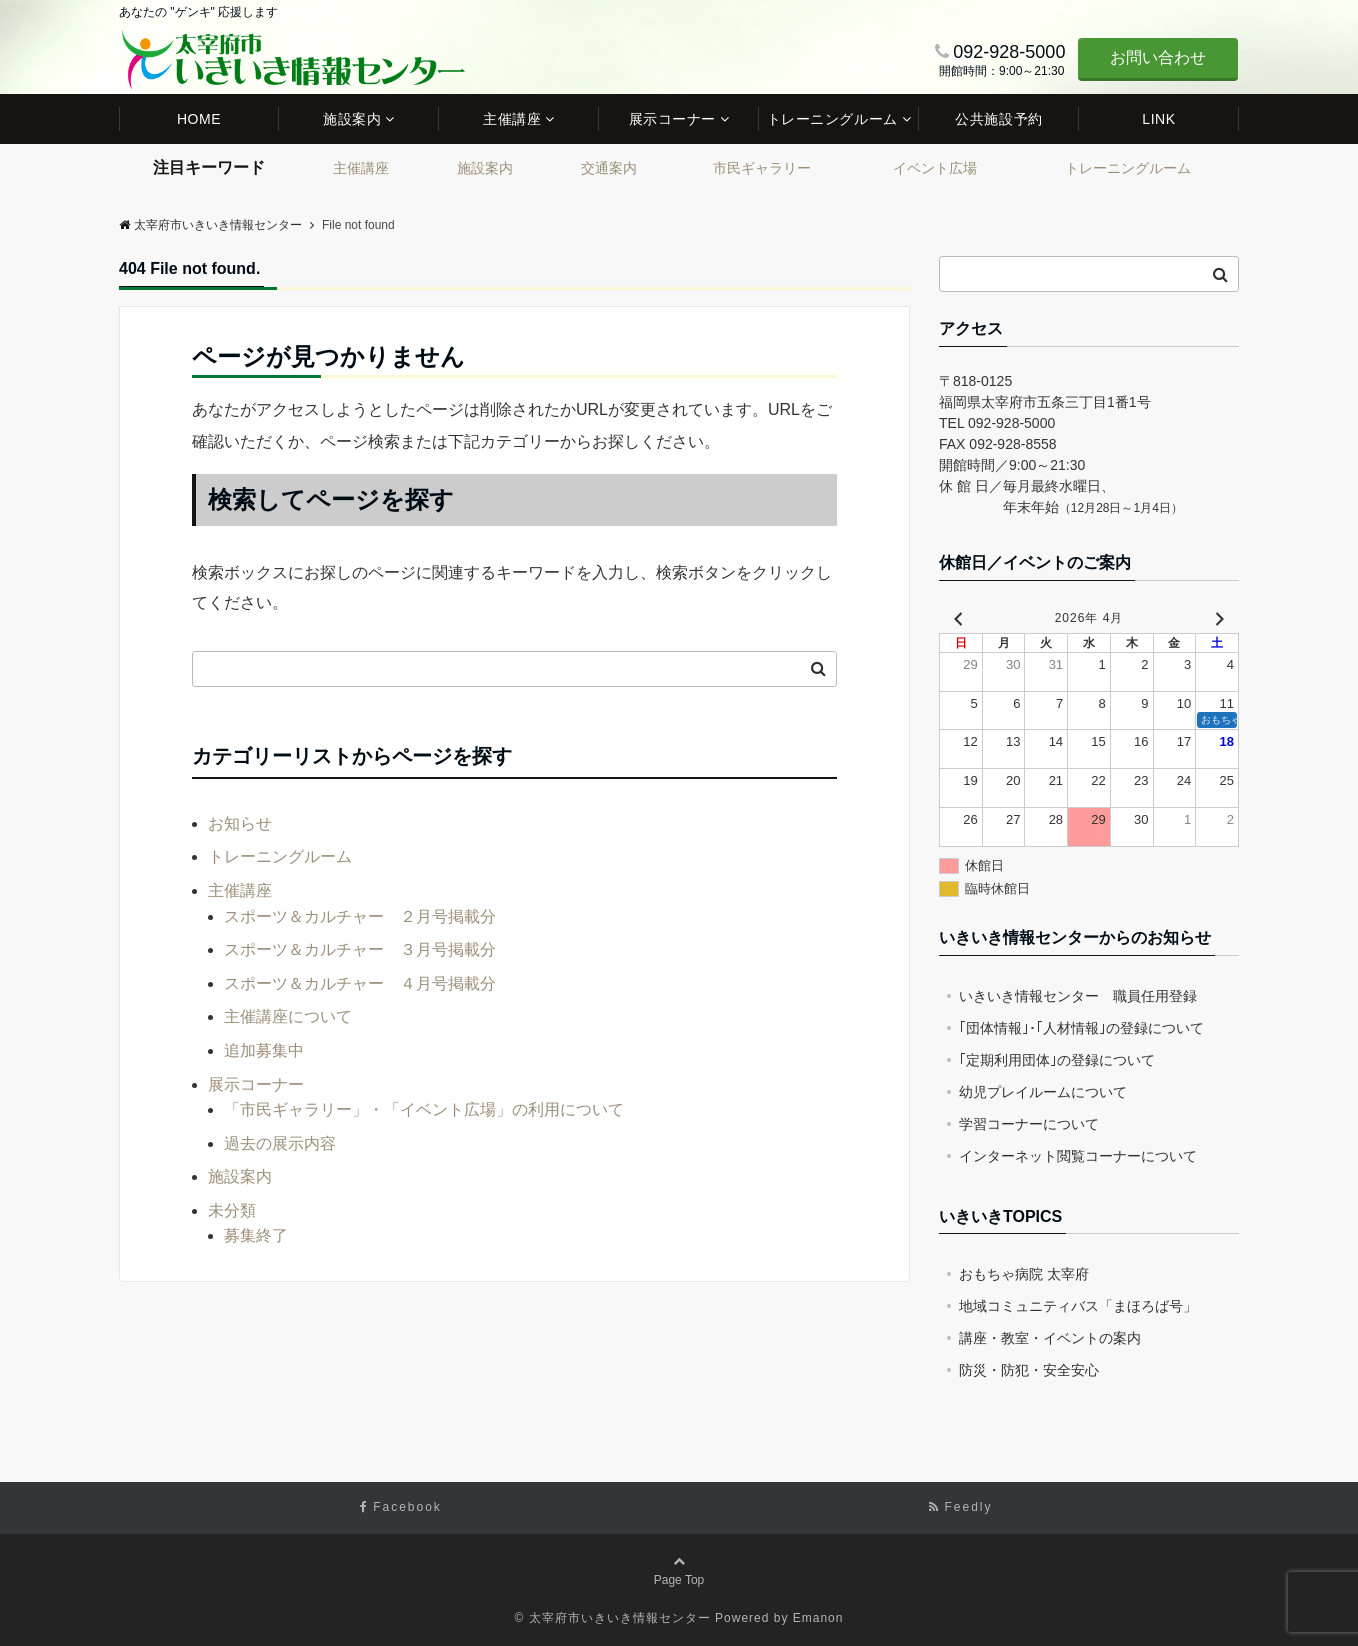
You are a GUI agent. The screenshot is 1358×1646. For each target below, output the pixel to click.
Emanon (818, 1618)
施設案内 (352, 119)
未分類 (232, 1210)
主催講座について (288, 1016)
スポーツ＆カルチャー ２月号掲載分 (360, 916)
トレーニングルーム (832, 119)
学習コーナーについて (1029, 1124)
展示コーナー (672, 119)
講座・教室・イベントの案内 (1050, 1338)
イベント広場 (935, 168)
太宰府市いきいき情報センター (210, 225)
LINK (1158, 119)
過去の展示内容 (280, 1143)
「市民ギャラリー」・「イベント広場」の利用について (424, 1109)
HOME (199, 119)
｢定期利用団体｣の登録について (1057, 1060)
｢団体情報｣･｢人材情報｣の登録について (1081, 1028)
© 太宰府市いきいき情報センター (613, 1618)
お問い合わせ (1158, 57)
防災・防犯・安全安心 (1029, 1370)
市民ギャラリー (762, 168)
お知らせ (240, 823)
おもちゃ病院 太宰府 (1024, 1274)
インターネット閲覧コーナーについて (1078, 1156)
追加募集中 (264, 1050)
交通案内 (609, 168)
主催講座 (512, 119)
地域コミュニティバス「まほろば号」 (1078, 1306)
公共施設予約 (998, 119)
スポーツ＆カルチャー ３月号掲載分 (360, 949)
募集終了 (256, 1235)
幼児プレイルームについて (1043, 1092)
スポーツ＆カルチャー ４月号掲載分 (360, 983)
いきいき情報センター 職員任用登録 (1078, 996)
